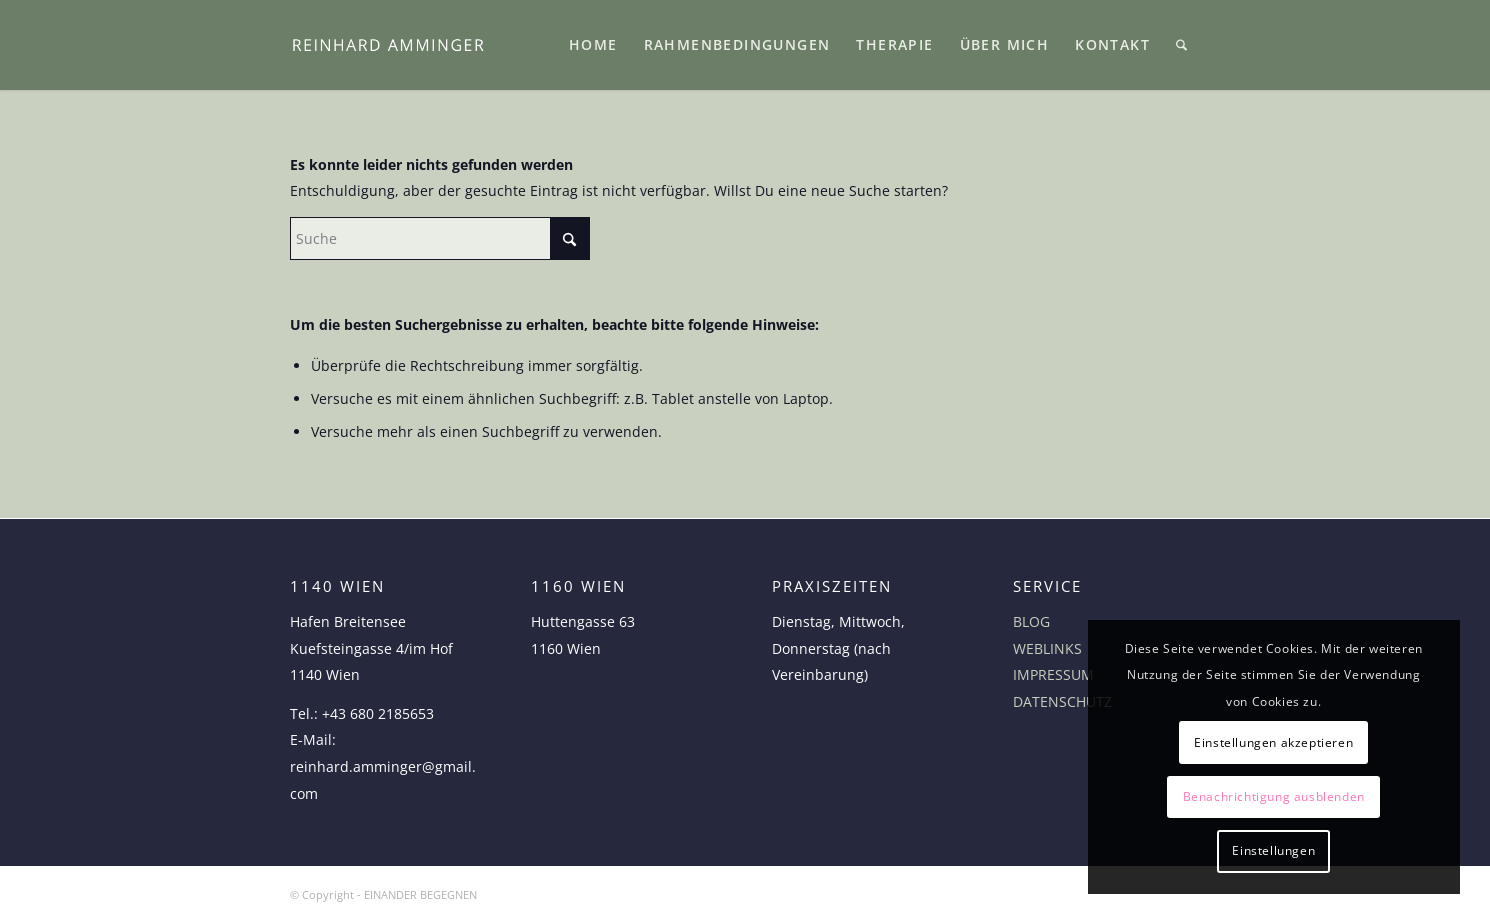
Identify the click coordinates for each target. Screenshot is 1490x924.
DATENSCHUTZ (1062, 701)
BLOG (1031, 621)
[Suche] (1181, 45)
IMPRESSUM (1053, 674)
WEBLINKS (1047, 648)
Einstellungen (1273, 850)
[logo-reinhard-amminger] (388, 45)
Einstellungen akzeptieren (1273, 742)
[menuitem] (593, 45)
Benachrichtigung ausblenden (1274, 796)
